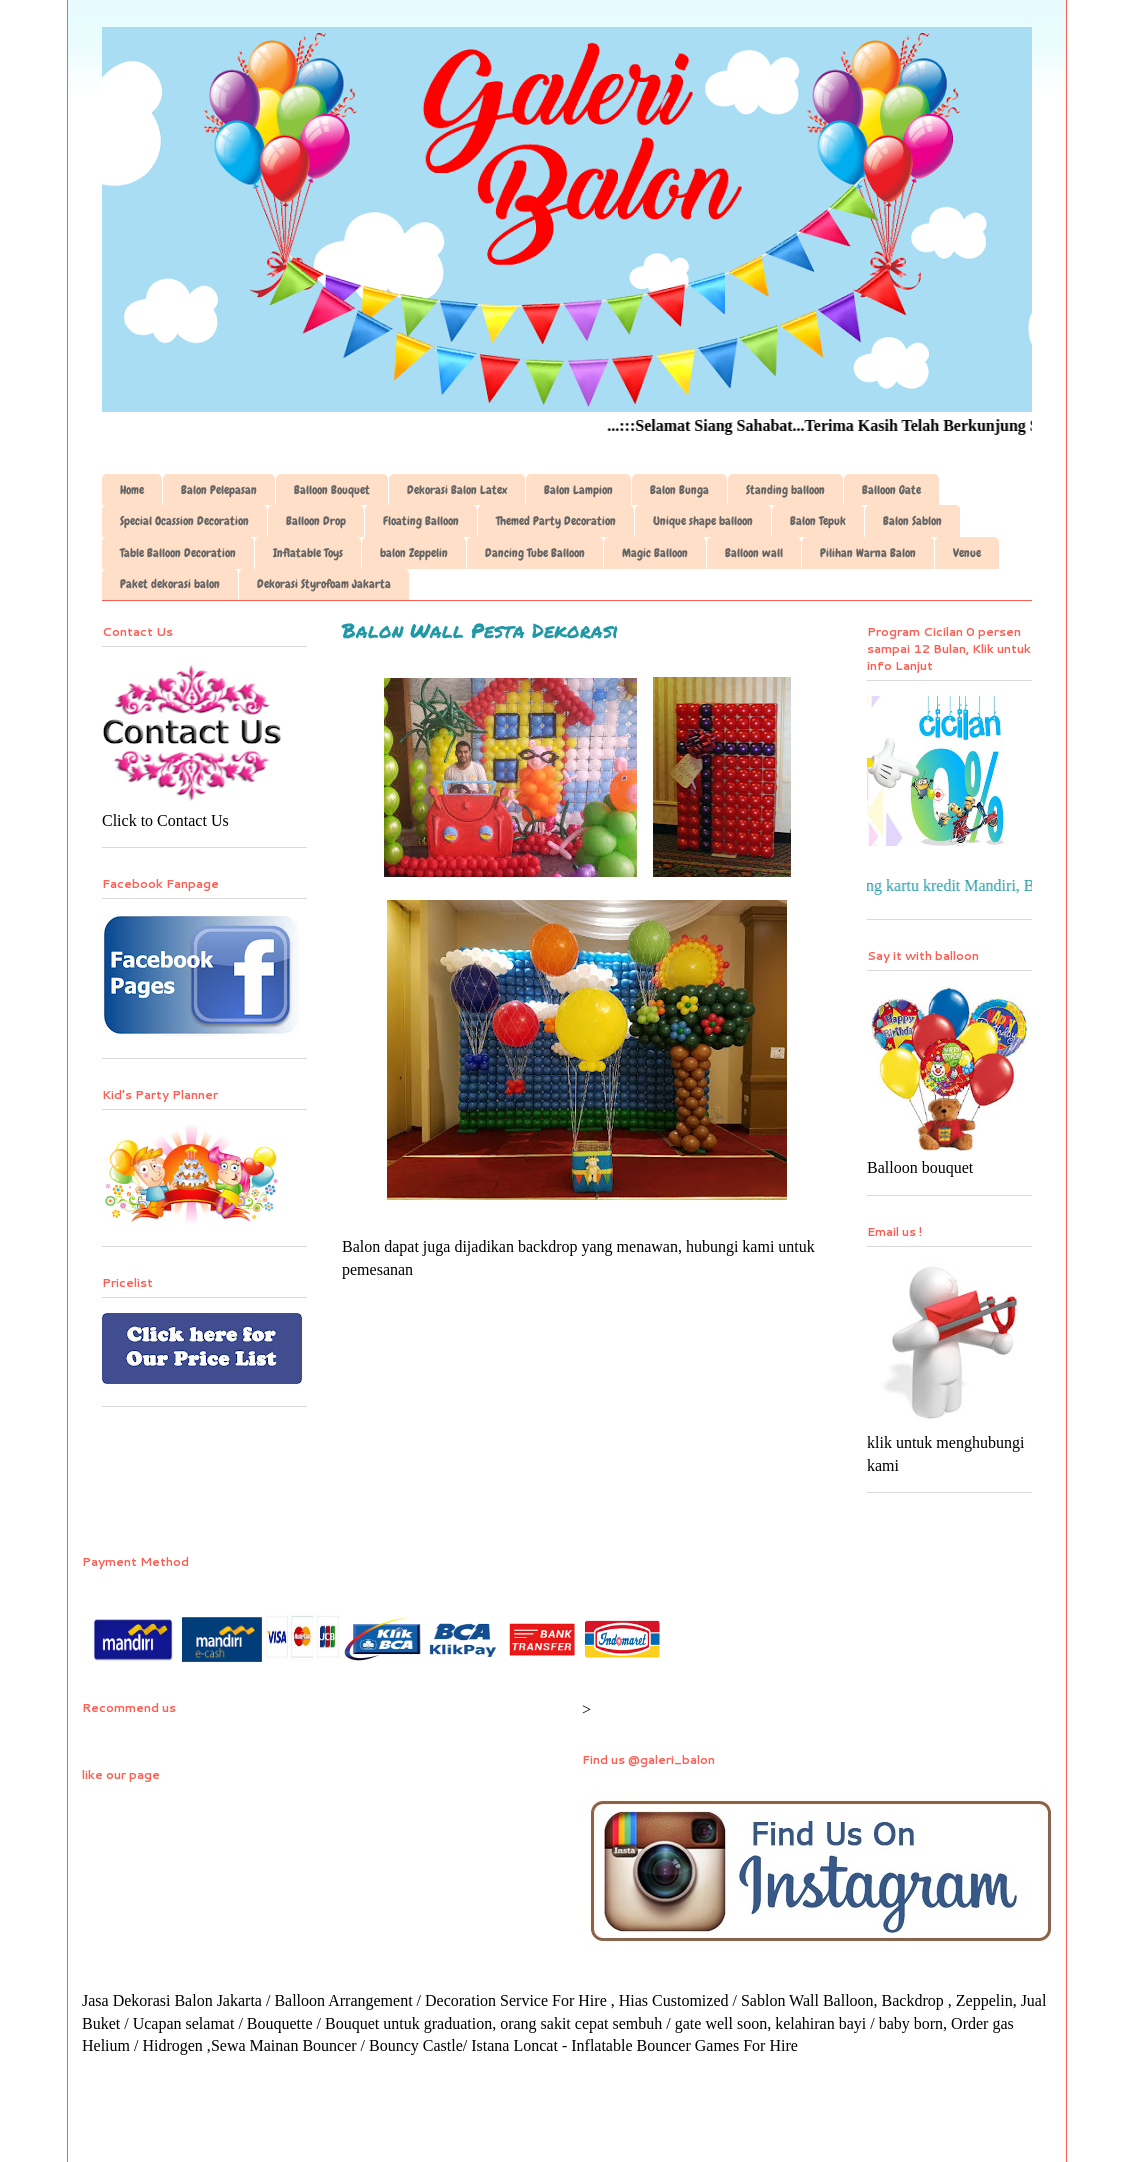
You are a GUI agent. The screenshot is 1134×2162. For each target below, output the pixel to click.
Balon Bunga (679, 490)
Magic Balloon (655, 553)
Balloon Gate (891, 490)
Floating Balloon (421, 521)
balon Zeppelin (414, 553)
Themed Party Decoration (556, 521)
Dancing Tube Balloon (535, 553)
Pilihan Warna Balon (868, 553)
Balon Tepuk (818, 521)
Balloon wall (754, 553)
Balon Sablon (912, 521)
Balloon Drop (316, 521)
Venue (967, 553)
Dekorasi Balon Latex (457, 490)
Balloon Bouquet (332, 490)
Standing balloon (785, 490)
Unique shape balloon (703, 521)
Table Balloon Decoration (178, 553)
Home (132, 490)
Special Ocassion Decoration (184, 521)
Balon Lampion (578, 490)
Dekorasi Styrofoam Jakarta (324, 584)
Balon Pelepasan (219, 490)
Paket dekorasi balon (170, 584)
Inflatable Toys (308, 553)
